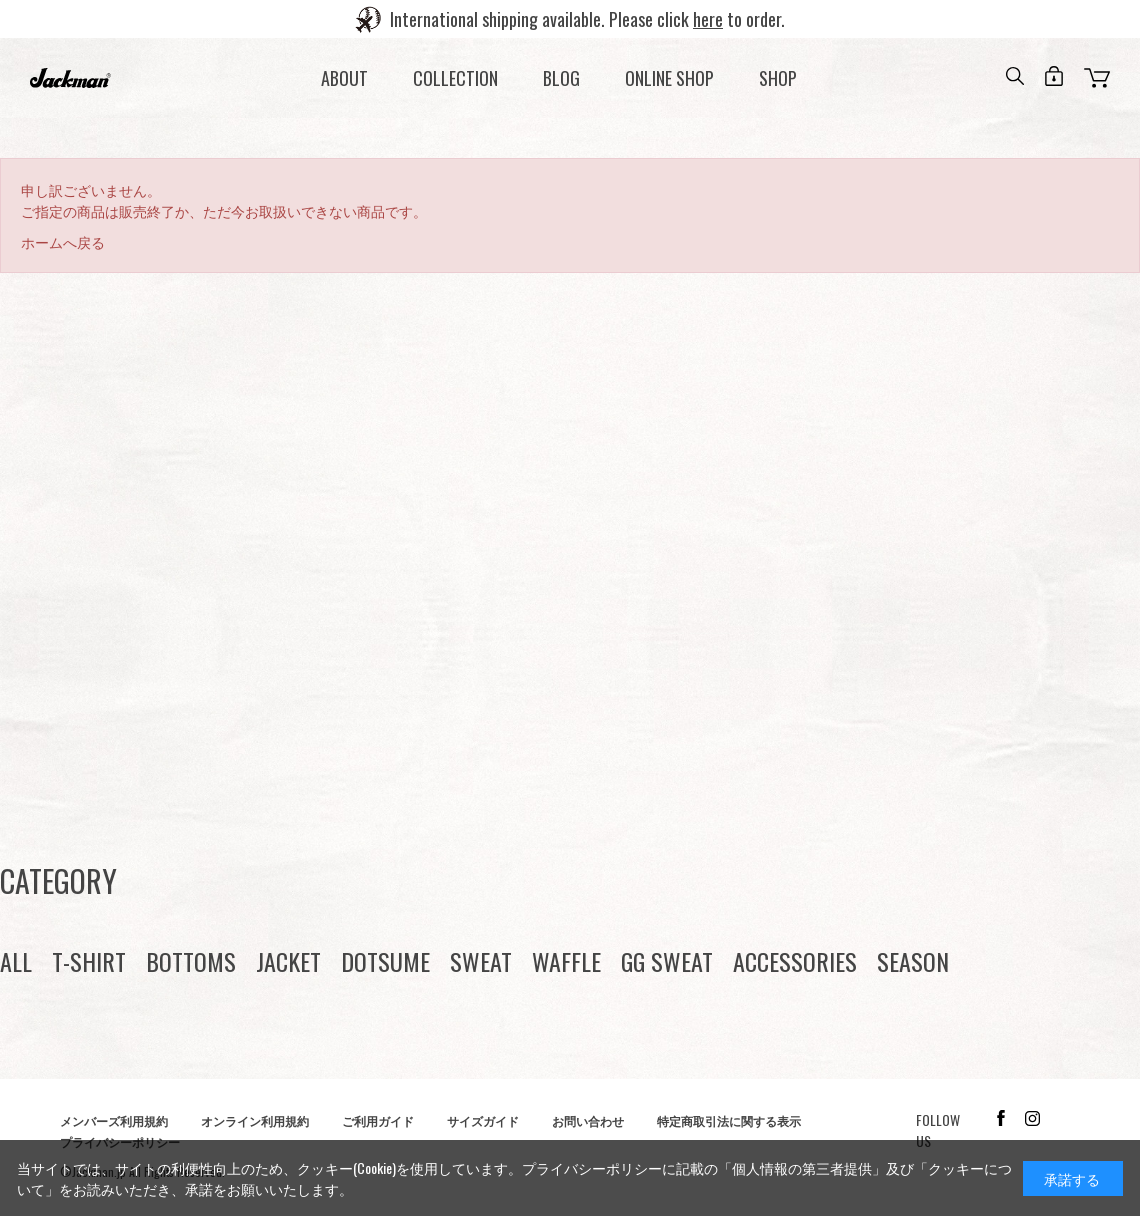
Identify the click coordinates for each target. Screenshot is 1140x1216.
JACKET (288, 961)
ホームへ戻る (63, 241)
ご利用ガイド (378, 1120)
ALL (16, 961)
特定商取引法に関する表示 (729, 1120)
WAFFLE (566, 961)
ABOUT (344, 78)
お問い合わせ (588, 1120)
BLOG (561, 78)
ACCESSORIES (795, 961)
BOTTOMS (191, 961)
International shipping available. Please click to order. (587, 19)
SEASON (913, 961)
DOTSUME (385, 961)
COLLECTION (455, 78)
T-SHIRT (89, 961)
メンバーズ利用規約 (114, 1120)
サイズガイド (483, 1120)
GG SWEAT (667, 961)
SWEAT (481, 961)
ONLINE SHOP (669, 78)
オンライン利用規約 (255, 1120)
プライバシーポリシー (592, 1167)
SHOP (778, 78)
